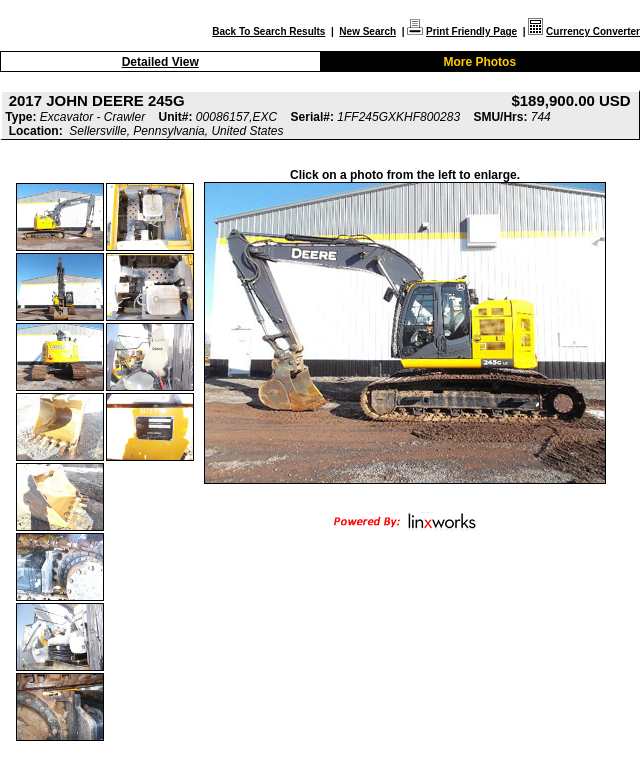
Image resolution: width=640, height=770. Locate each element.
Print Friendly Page (471, 31)
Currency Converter (593, 31)
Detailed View (160, 62)
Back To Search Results (268, 31)
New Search (367, 31)
